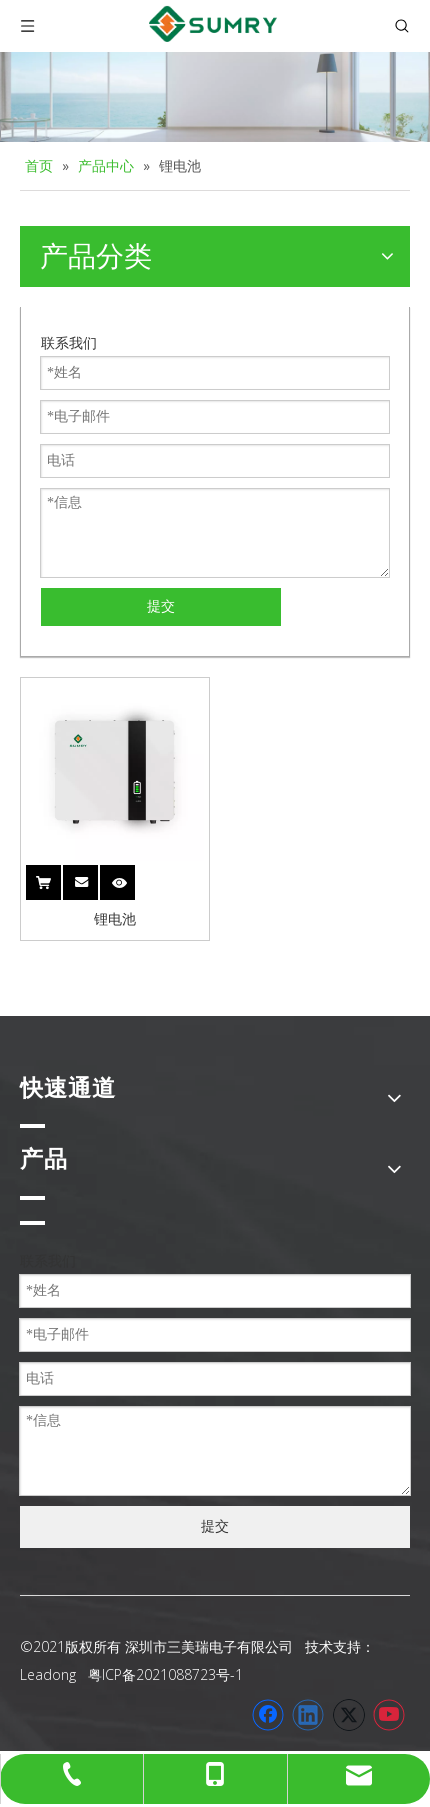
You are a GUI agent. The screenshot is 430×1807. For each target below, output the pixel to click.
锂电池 (115, 919)
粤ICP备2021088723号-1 (165, 1674)
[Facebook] (268, 1715)
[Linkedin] (308, 1715)
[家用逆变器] (215, 97)
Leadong (48, 1674)
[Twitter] (349, 1715)
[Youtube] (389, 1715)
